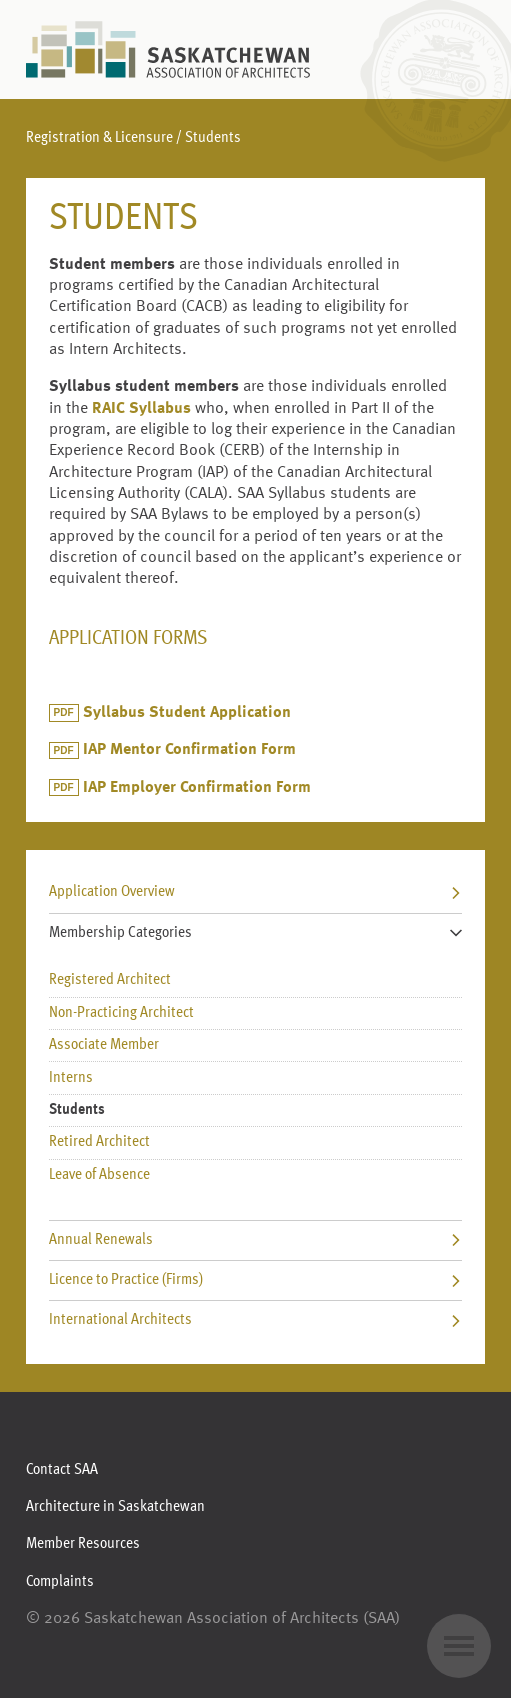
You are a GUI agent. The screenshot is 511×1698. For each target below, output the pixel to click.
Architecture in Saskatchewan (115, 1507)
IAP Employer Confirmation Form (197, 788)
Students (77, 1110)
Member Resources (83, 1544)
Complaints (60, 1582)
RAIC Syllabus (141, 409)
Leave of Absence (99, 1175)
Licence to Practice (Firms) (256, 1280)
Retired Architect (99, 1142)
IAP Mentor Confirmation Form (189, 750)
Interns (71, 1078)
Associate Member (104, 1045)
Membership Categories (256, 933)
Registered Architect (110, 980)
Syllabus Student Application (187, 713)
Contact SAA (62, 1470)
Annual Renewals (256, 1240)
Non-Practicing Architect (121, 1013)
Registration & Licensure (99, 138)
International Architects (256, 1320)
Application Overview (256, 892)
